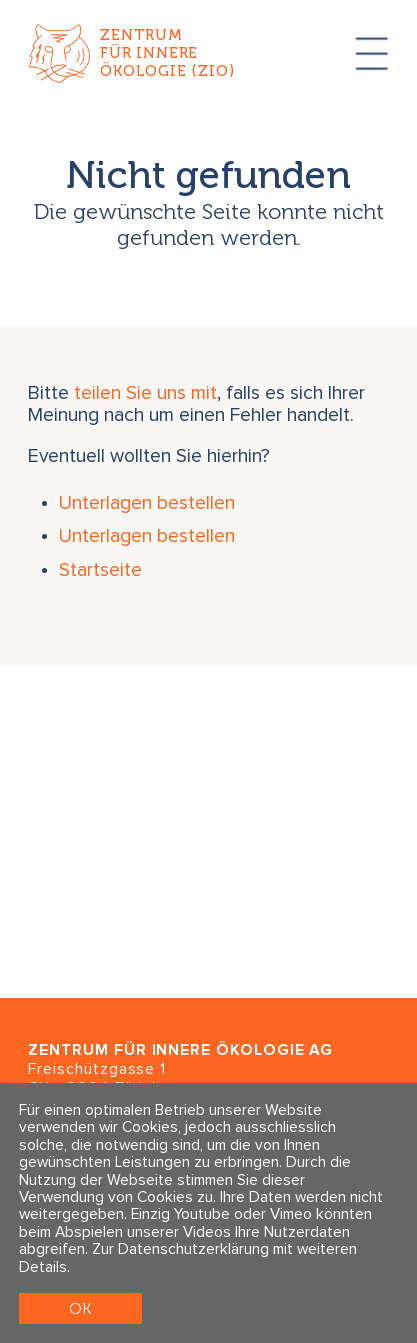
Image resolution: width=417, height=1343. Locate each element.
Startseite (100, 570)
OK (80, 1308)
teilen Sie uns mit (145, 393)
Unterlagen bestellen (147, 503)
